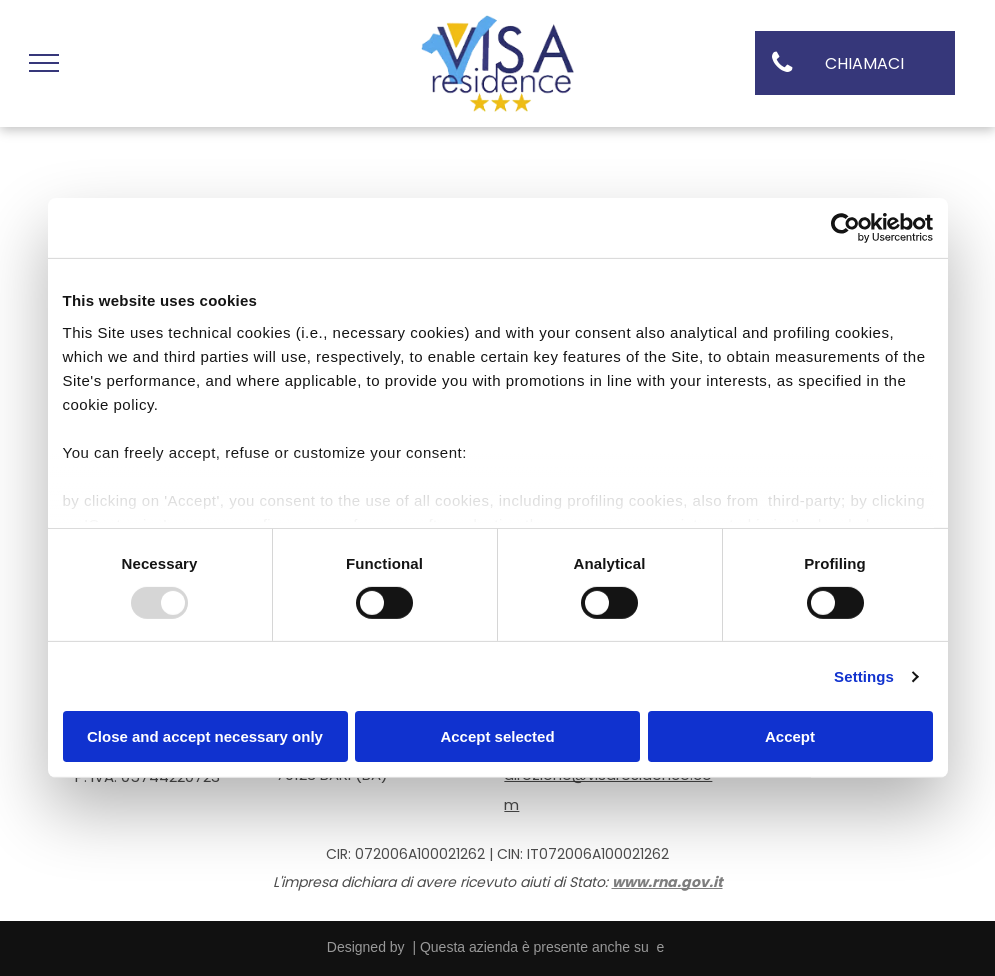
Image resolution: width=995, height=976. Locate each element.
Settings (864, 676)
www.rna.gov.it (667, 882)
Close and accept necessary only (205, 736)
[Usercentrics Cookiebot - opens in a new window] (845, 228)
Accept (790, 736)
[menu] (44, 63)
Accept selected (497, 736)
